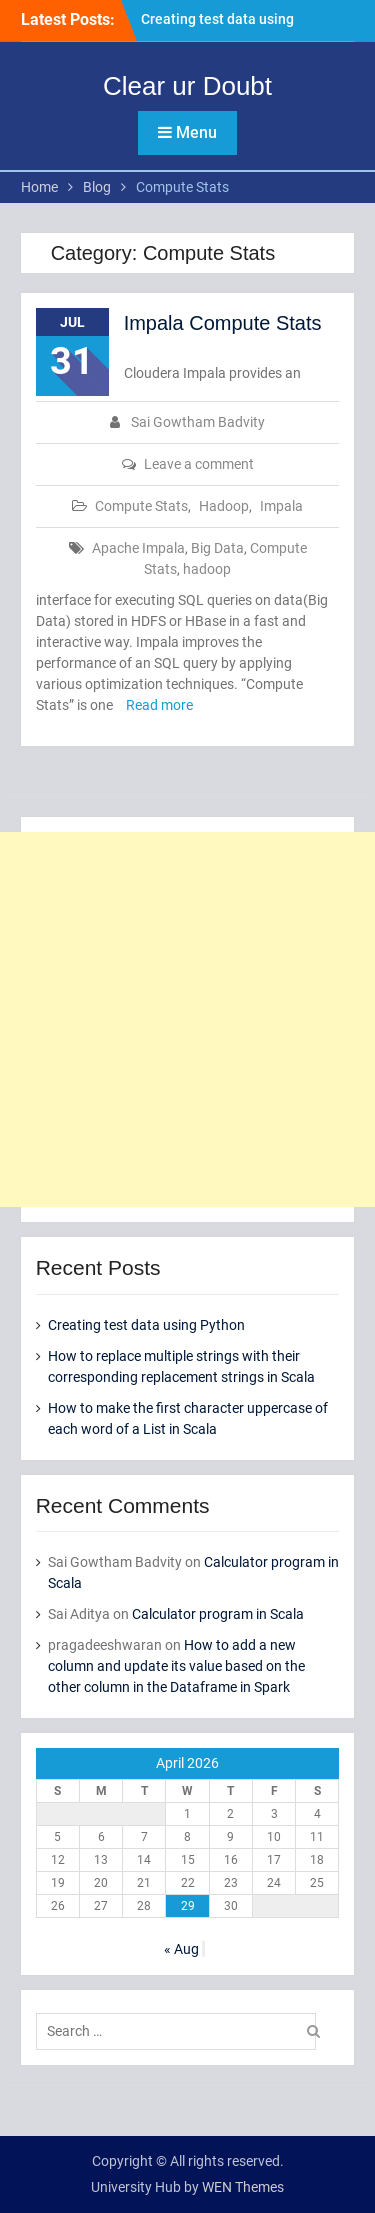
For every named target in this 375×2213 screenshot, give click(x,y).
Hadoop (224, 506)
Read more (159, 705)
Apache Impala (138, 548)
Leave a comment (199, 464)
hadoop (207, 569)
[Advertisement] (187, 1019)
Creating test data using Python (146, 1325)
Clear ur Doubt (187, 86)
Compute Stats (141, 506)
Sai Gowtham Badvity (198, 422)
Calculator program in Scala (218, 1614)
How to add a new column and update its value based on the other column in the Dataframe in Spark (176, 1666)
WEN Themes (243, 2187)
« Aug (181, 1949)
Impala (281, 506)
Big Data (217, 548)
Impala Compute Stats (223, 323)
